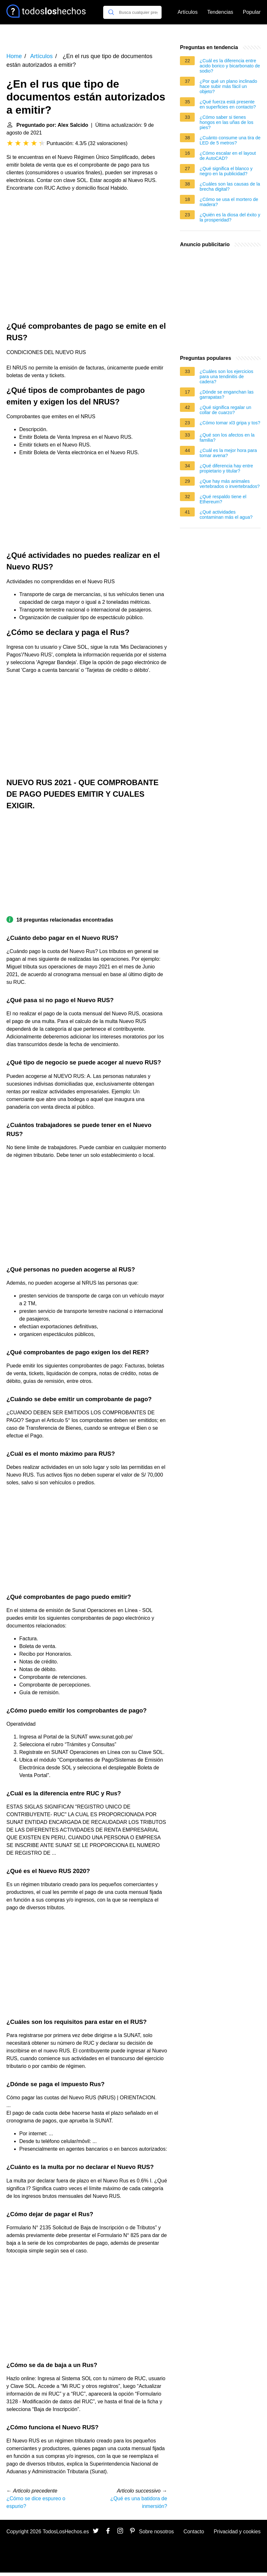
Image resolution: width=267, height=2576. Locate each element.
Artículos (188, 12)
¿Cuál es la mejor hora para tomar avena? (228, 453)
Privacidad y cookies (237, 2531)
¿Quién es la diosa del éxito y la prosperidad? (230, 217)
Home (14, 56)
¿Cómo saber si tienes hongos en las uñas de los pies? (226, 122)
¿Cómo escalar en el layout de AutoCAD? (228, 156)
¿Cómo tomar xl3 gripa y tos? (230, 422)
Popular (252, 12)
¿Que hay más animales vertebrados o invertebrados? (230, 484)
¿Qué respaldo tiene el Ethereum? (223, 499)
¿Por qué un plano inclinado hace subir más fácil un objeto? (228, 86)
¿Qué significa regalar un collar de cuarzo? (225, 410)
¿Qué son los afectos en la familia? (227, 437)
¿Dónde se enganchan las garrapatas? (227, 394)
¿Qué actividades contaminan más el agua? (226, 514)
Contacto (193, 2531)
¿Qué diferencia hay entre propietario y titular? (226, 468)
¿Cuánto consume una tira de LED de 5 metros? (230, 140)
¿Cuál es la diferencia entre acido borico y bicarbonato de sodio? (230, 66)
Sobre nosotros (156, 2531)
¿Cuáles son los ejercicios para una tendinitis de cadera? (226, 376)
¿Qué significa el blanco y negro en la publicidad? (226, 171)
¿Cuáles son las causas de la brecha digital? (230, 186)
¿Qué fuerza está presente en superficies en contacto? (228, 104)
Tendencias (220, 12)
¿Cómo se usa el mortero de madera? (229, 202)
